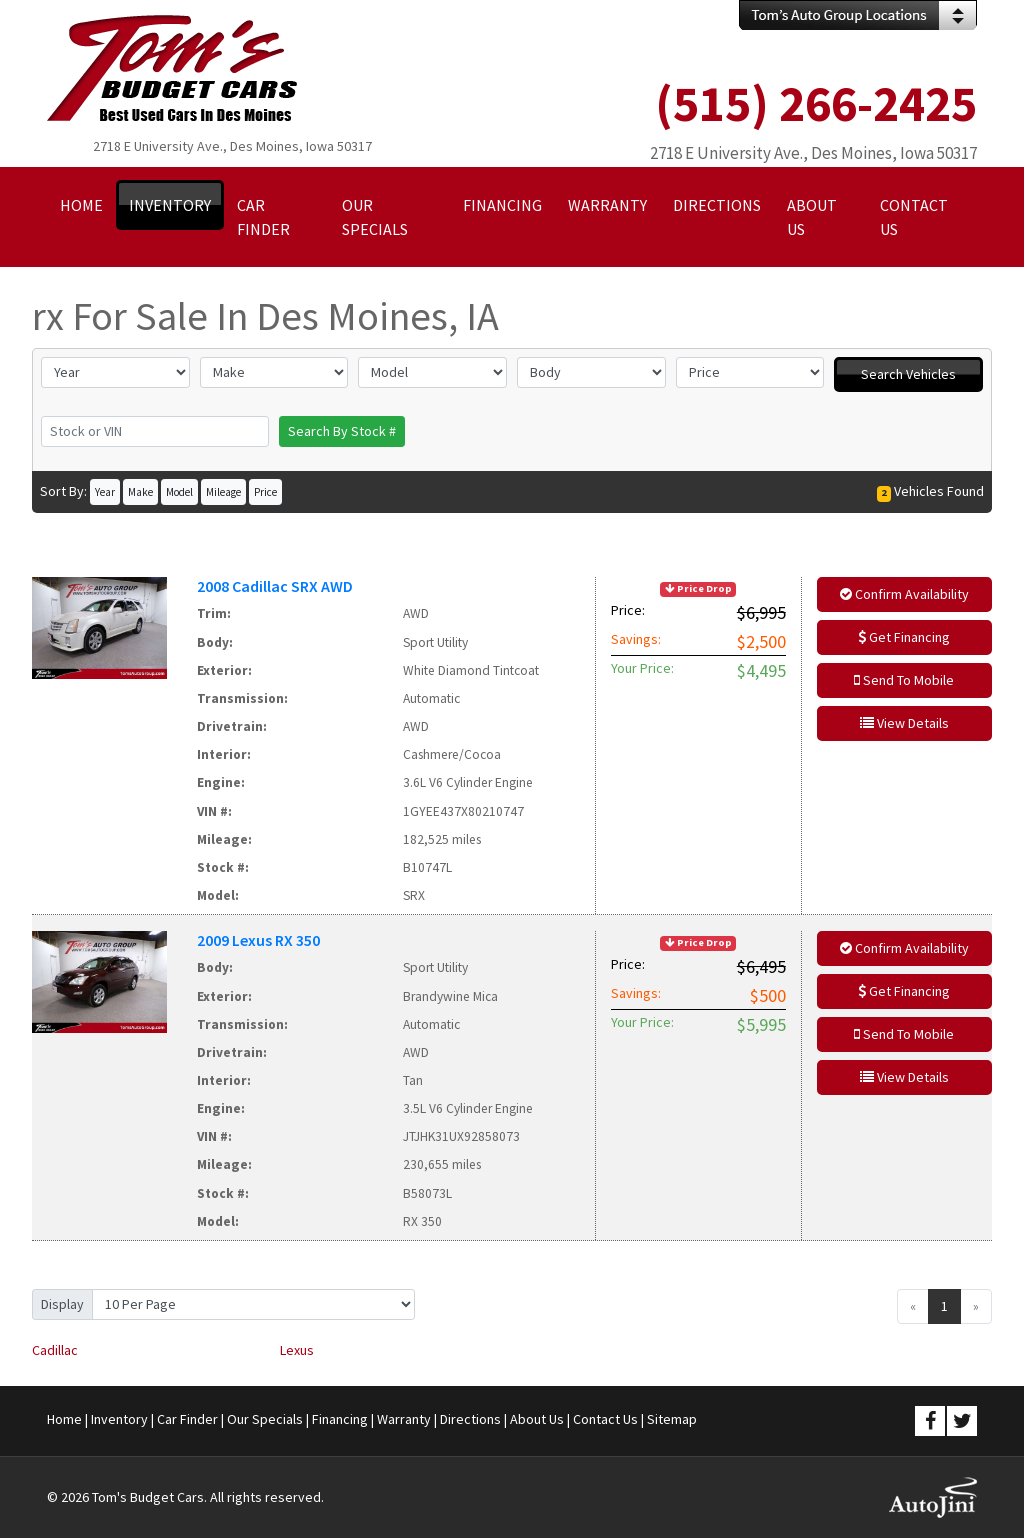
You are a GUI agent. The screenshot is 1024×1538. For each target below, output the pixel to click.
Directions (470, 1419)
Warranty (404, 1419)
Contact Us (605, 1419)
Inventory (119, 1419)
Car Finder (187, 1419)
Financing (340, 1419)
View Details (904, 723)
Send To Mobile (904, 680)
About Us (537, 1419)
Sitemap (672, 1419)
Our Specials (265, 1419)
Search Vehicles (908, 374)
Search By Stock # (342, 431)
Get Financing (904, 637)
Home (64, 1419)
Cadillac (55, 1350)
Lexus (297, 1350)
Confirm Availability (904, 594)
